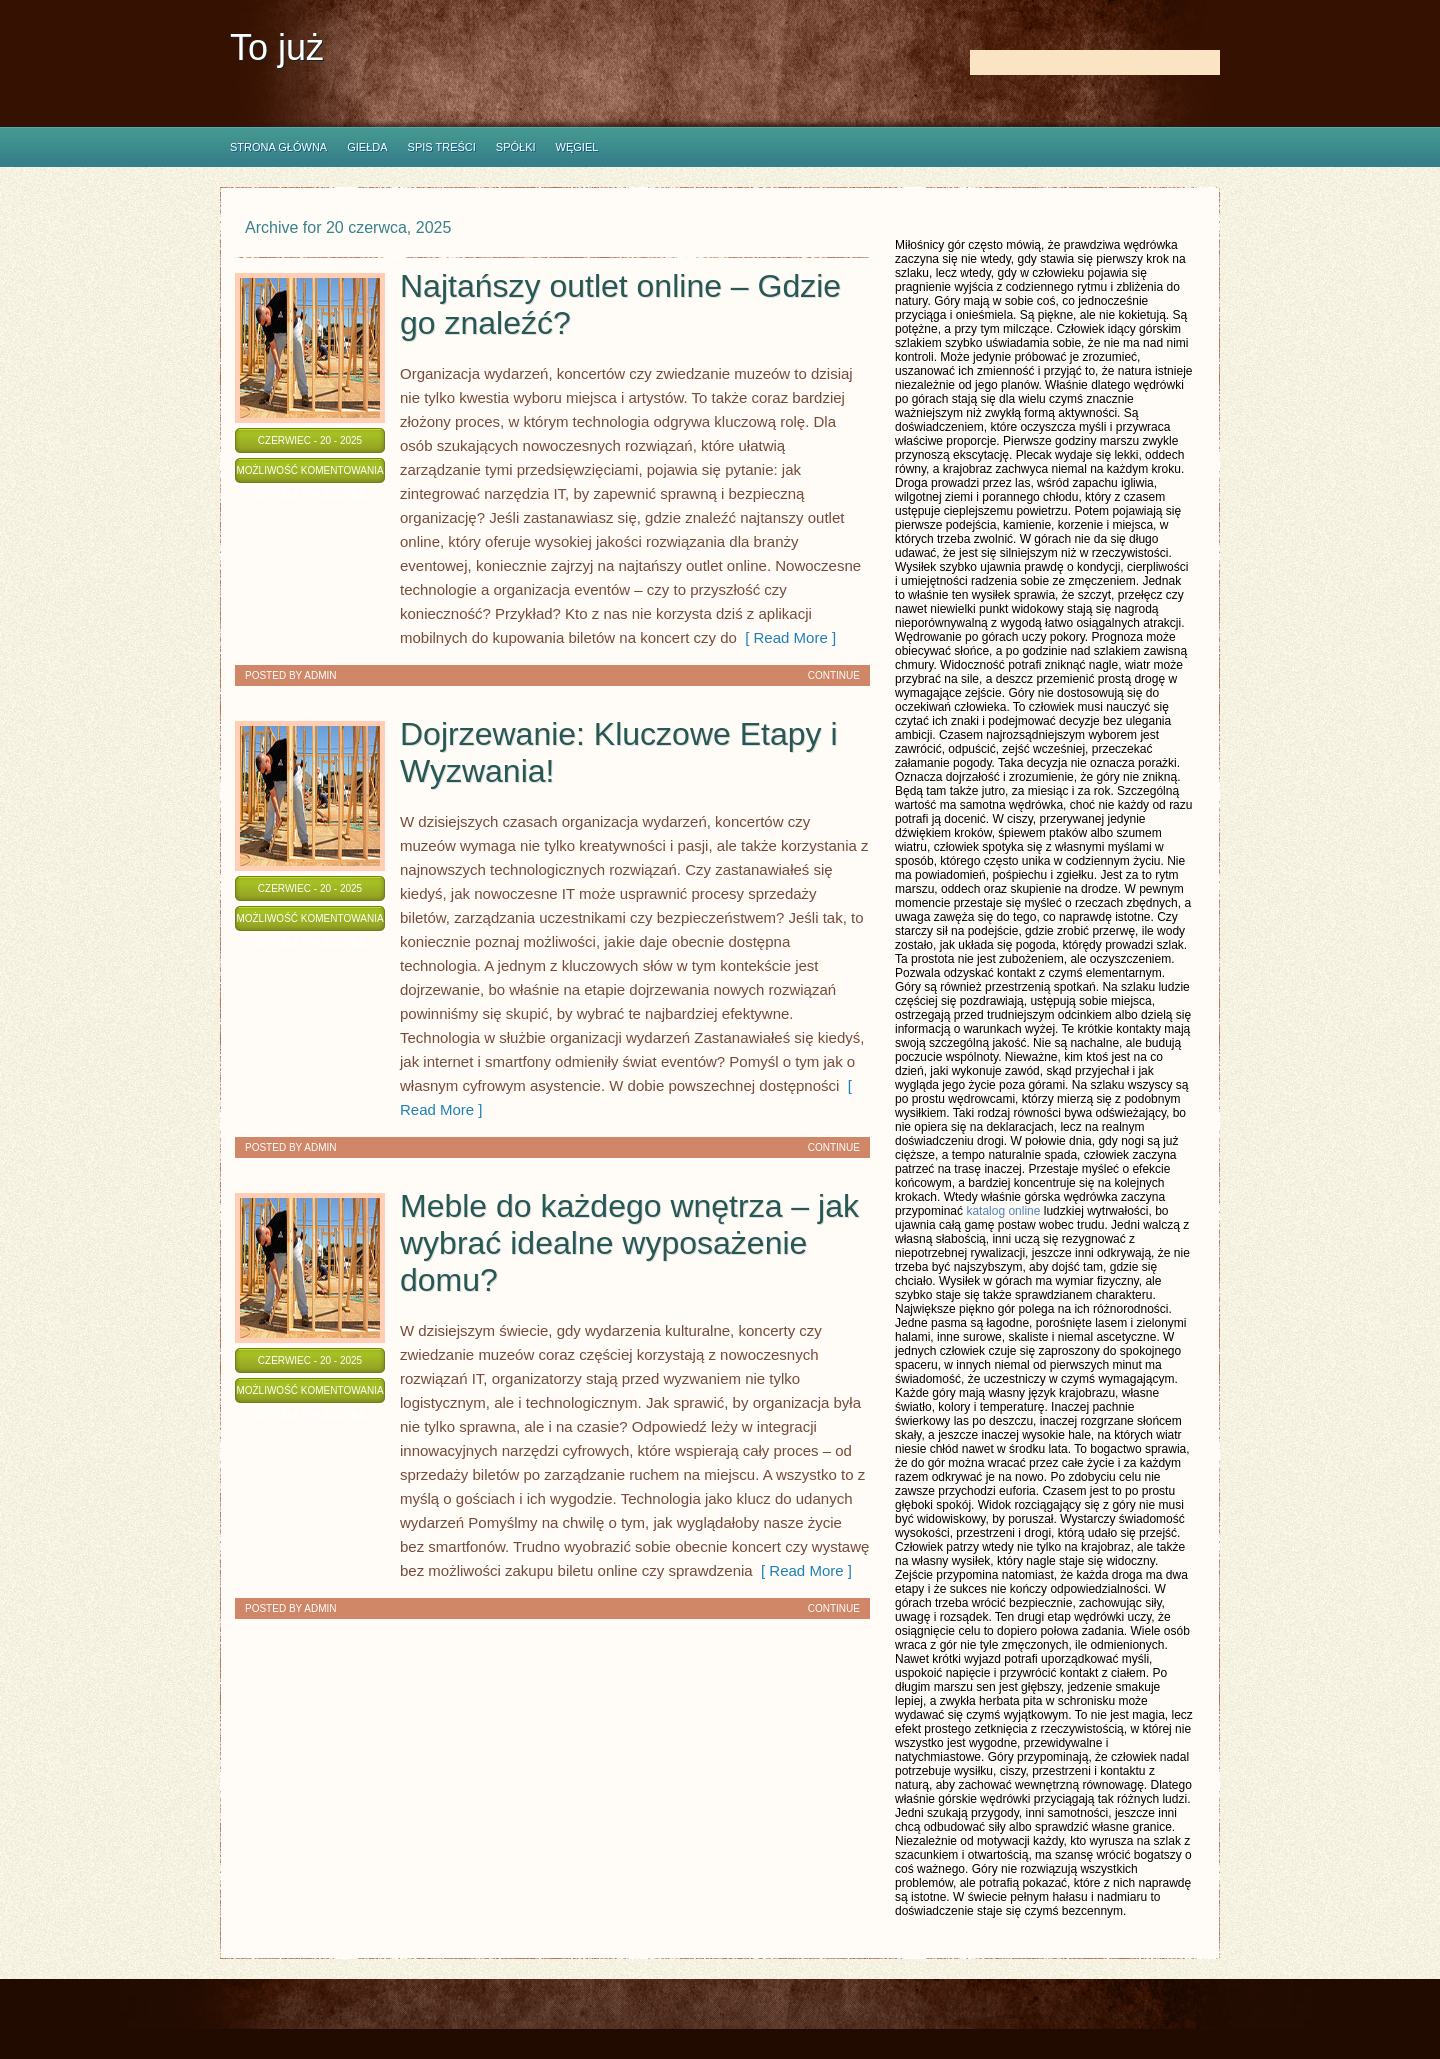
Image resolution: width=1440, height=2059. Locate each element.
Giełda (367, 147)
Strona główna (278, 147)
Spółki (516, 147)
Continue (834, 675)
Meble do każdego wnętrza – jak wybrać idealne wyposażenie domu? (629, 1243)
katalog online (1003, 1211)
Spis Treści (442, 147)
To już (277, 47)
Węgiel (577, 147)
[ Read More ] (786, 637)
